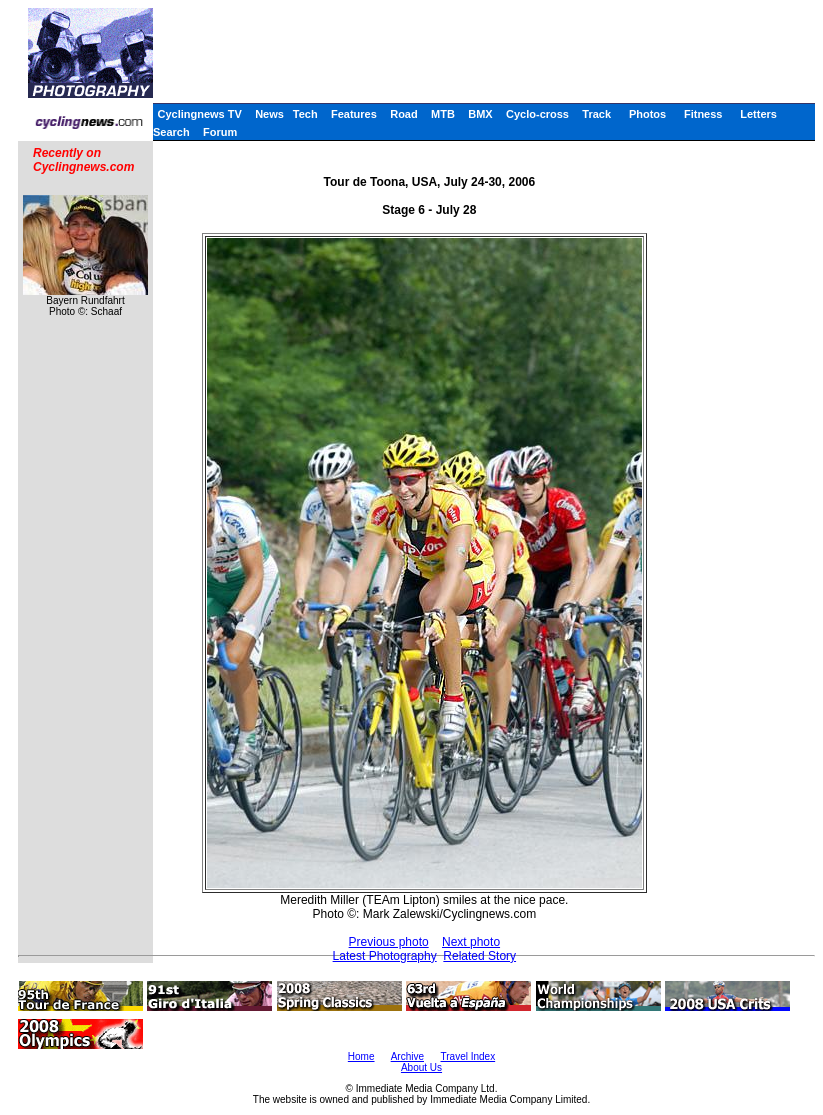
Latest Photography (385, 956)
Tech (305, 114)
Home (361, 1056)
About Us (421, 1067)
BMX (480, 114)
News (269, 114)
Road (404, 114)
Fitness (703, 114)
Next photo (471, 942)
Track (596, 114)
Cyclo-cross (537, 114)
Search (171, 132)
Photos (647, 114)
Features (354, 114)
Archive (407, 1056)
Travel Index (468, 1056)
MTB (443, 114)
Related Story (479, 956)
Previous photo (389, 942)
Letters (758, 114)
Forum (220, 132)
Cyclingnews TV (199, 114)
